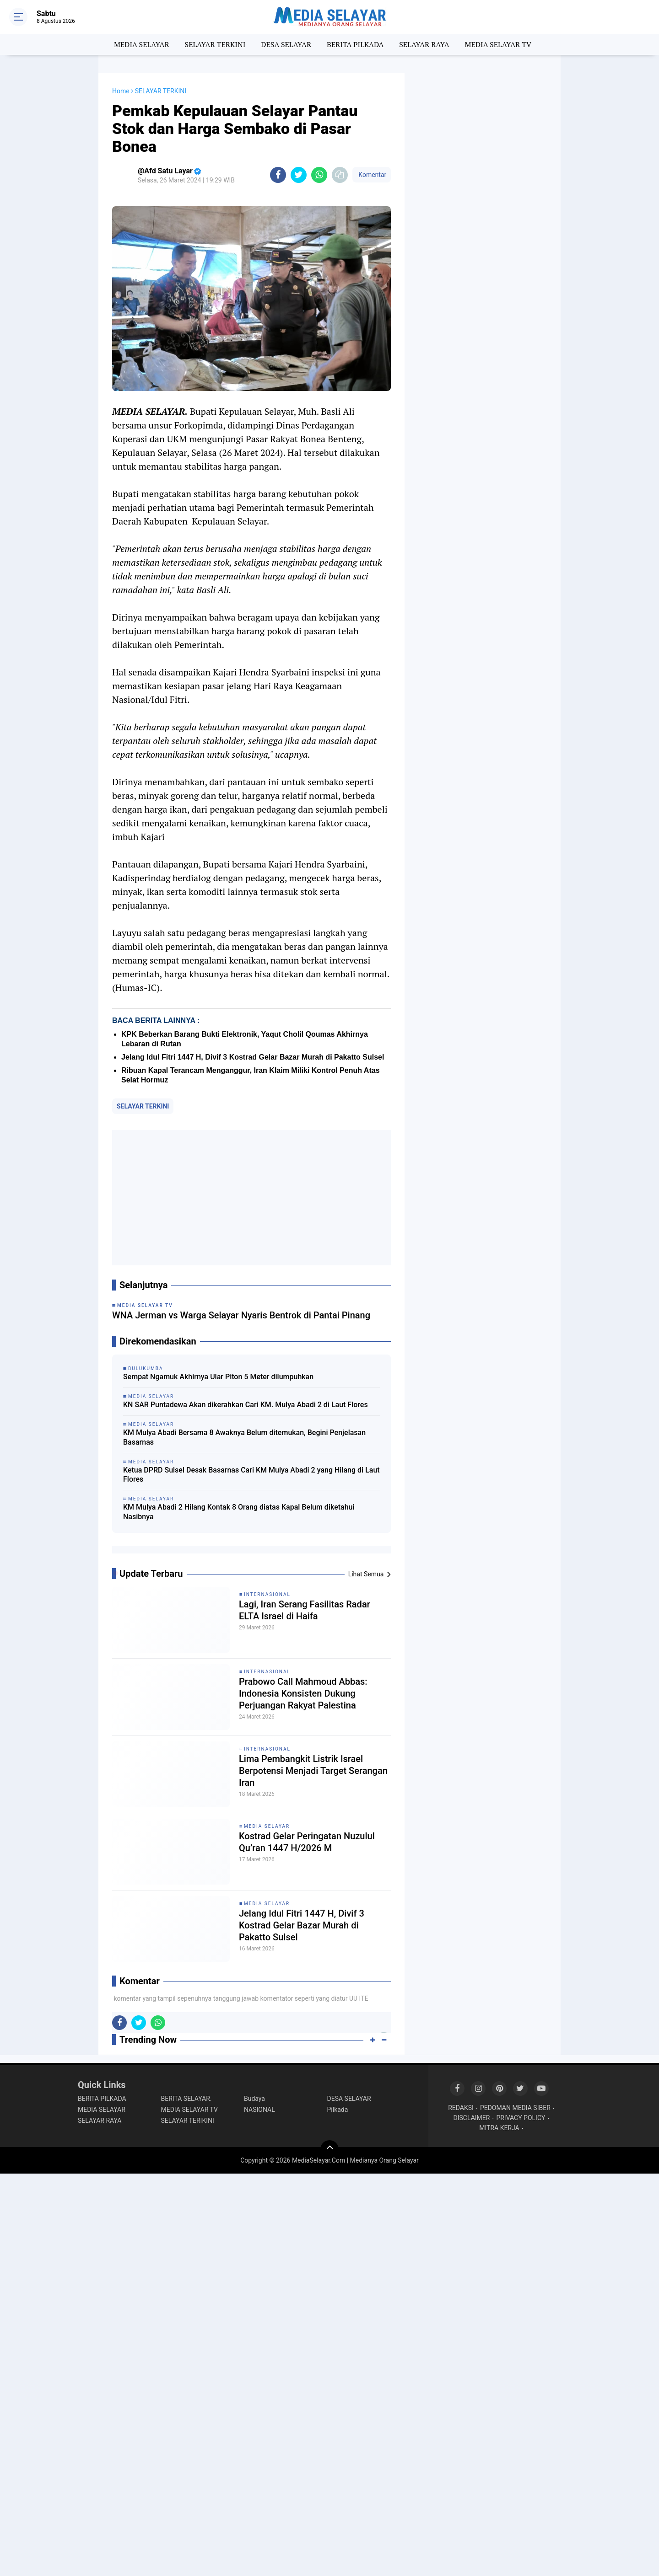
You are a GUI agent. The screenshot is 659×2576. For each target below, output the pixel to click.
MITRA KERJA (499, 2127)
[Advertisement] (251, 1198)
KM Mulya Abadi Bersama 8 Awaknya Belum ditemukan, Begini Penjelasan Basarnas (244, 1437)
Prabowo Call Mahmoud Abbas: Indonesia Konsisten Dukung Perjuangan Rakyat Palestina (303, 1693)
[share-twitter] (299, 175)
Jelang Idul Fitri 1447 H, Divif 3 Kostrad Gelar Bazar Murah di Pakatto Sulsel (252, 1057)
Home (121, 91)
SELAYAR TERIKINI (187, 2120)
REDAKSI (461, 2107)
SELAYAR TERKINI (215, 44)
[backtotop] (329, 2149)
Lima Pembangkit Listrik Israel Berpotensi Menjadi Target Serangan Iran (313, 1770)
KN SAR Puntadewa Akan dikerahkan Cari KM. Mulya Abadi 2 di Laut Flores (245, 1404)
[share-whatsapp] (319, 175)
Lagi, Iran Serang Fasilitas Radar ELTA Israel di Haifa (304, 1610)
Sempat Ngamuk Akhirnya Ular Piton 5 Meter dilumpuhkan (218, 1376)
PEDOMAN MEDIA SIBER (515, 2107)
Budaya (254, 2098)
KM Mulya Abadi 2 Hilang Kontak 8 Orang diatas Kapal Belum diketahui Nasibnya (239, 1512)
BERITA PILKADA (355, 44)
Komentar (371, 174)
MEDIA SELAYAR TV (498, 44)
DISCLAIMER (472, 2117)
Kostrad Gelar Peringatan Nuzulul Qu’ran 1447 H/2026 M (307, 1842)
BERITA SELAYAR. (186, 2098)
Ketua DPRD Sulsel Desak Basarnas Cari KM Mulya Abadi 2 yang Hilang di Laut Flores (251, 1475)
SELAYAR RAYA (424, 44)
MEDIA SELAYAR (141, 44)
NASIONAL (259, 2109)
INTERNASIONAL (267, 1594)
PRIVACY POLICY (520, 2117)
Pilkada (337, 2109)
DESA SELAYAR (286, 44)
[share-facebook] (278, 175)
